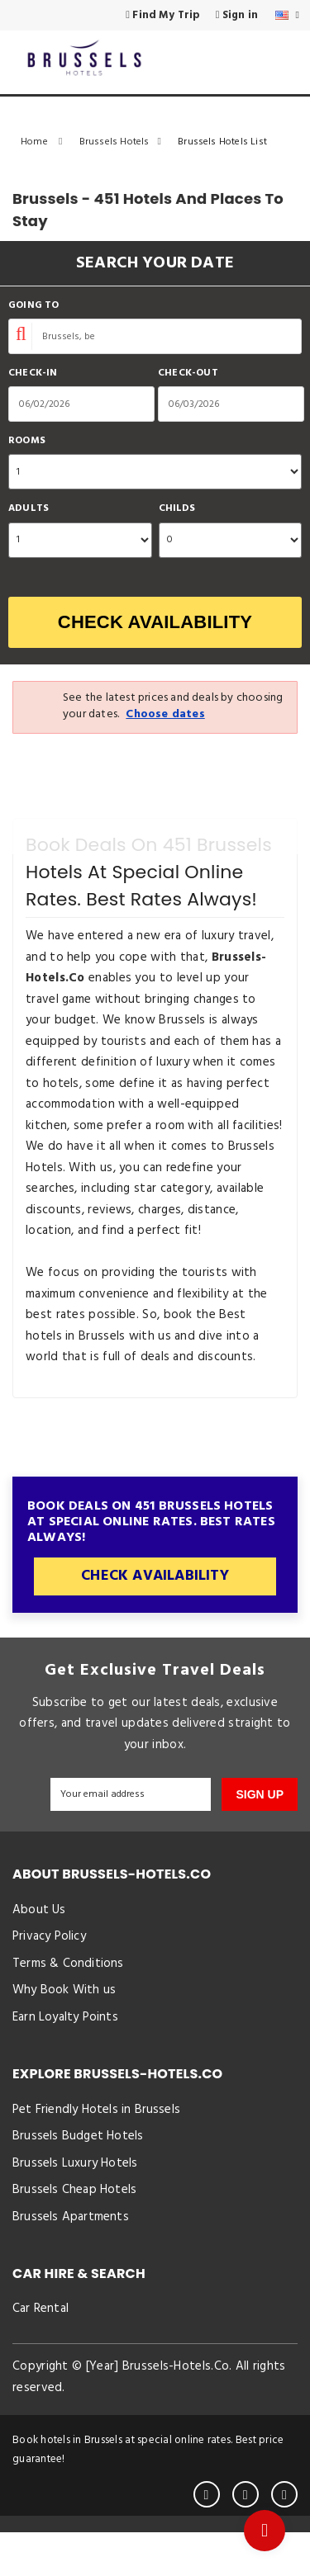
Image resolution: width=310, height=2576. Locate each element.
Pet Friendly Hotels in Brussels (96, 2131)
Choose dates (165, 714)
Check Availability (155, 622)
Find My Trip (175, 15)
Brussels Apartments (70, 2255)
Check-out (188, 373)
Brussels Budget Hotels (77, 2162)
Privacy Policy (49, 1943)
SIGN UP (260, 1794)
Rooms (26, 441)
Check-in (33, 373)
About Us (39, 1911)
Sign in (240, 15)
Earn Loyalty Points (65, 2035)
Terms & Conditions (68, 1973)
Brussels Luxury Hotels (74, 2193)
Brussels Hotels (124, 142)
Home (46, 142)
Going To (34, 306)
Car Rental (40, 2351)
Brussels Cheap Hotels (74, 2223)
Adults (28, 509)
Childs (177, 509)
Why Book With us (64, 2004)
